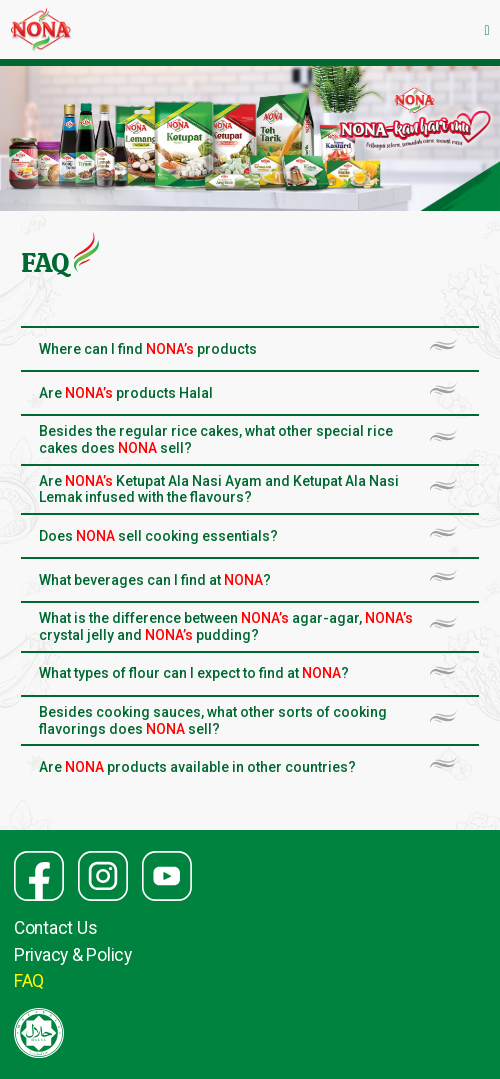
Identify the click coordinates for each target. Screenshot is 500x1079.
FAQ (29, 981)
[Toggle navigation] (486, 29)
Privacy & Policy (73, 955)
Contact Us (55, 928)
